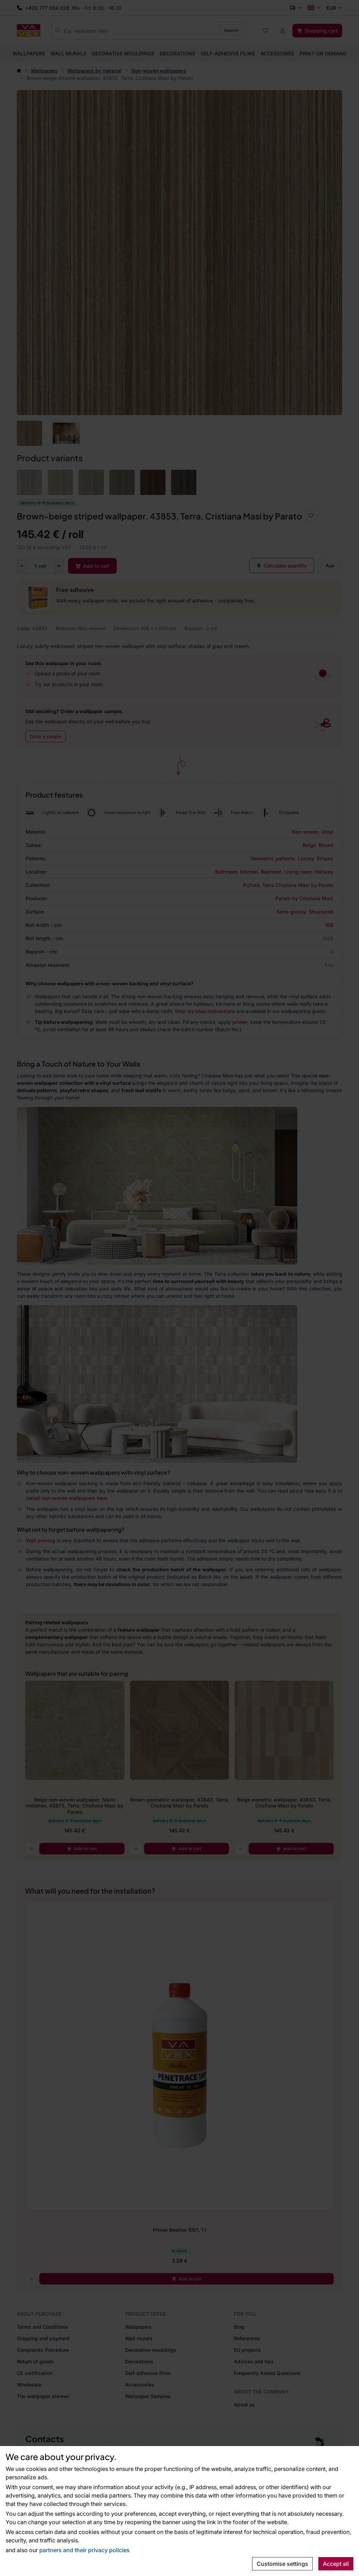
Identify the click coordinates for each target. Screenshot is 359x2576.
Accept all (336, 2563)
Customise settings (282, 2563)
